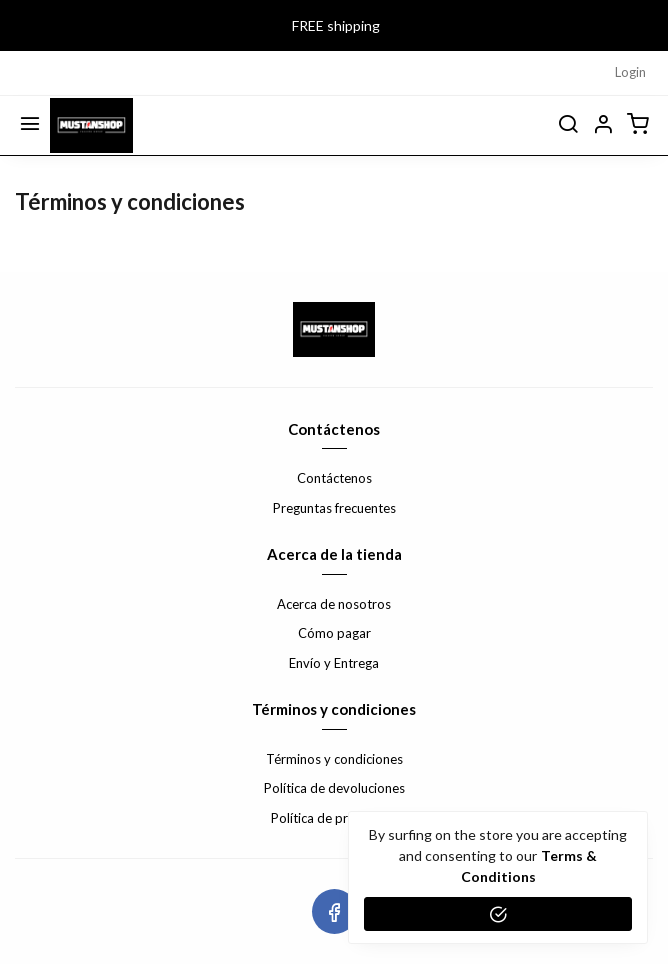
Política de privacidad (334, 818)
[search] (568, 125)
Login (630, 72)
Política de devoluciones (334, 788)
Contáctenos (334, 478)
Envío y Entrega (334, 663)
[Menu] (30, 125)
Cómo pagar (334, 633)
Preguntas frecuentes (334, 508)
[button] (603, 125)
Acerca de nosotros (334, 604)
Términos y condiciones (334, 759)
